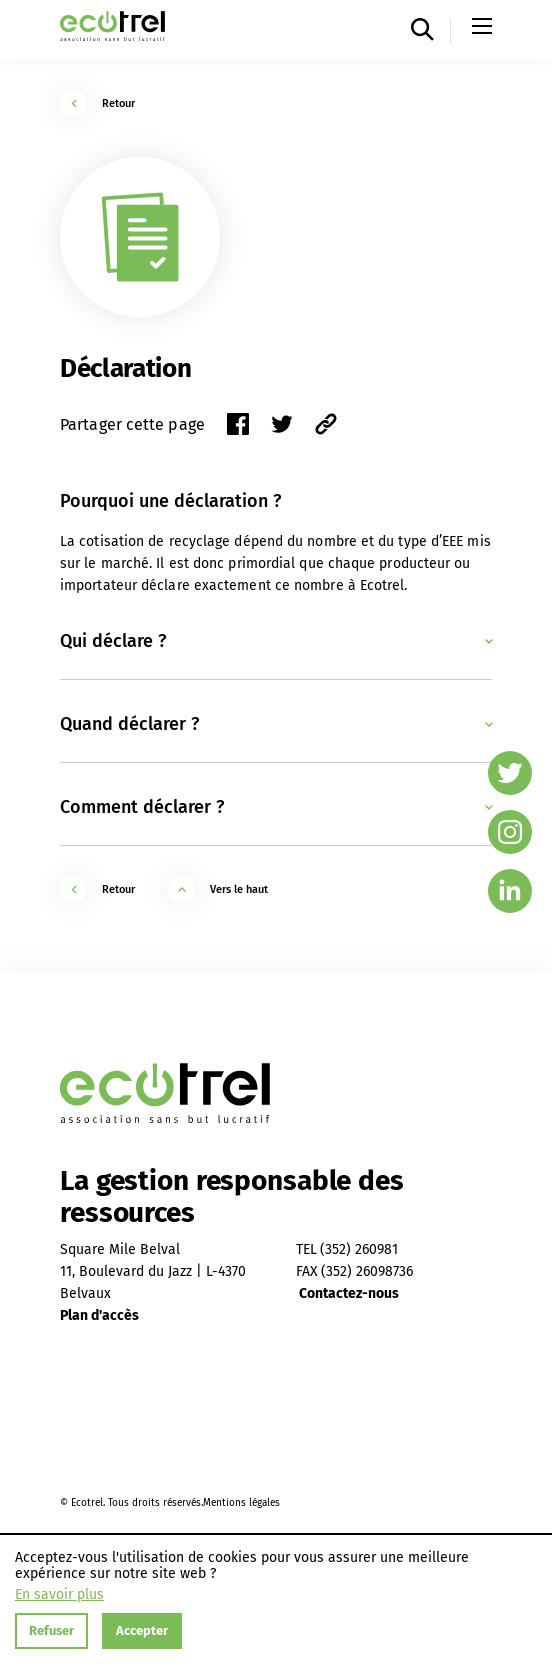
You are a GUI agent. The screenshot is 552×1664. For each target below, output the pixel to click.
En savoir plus (59, 1595)
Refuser (51, 1630)
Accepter (142, 1630)
